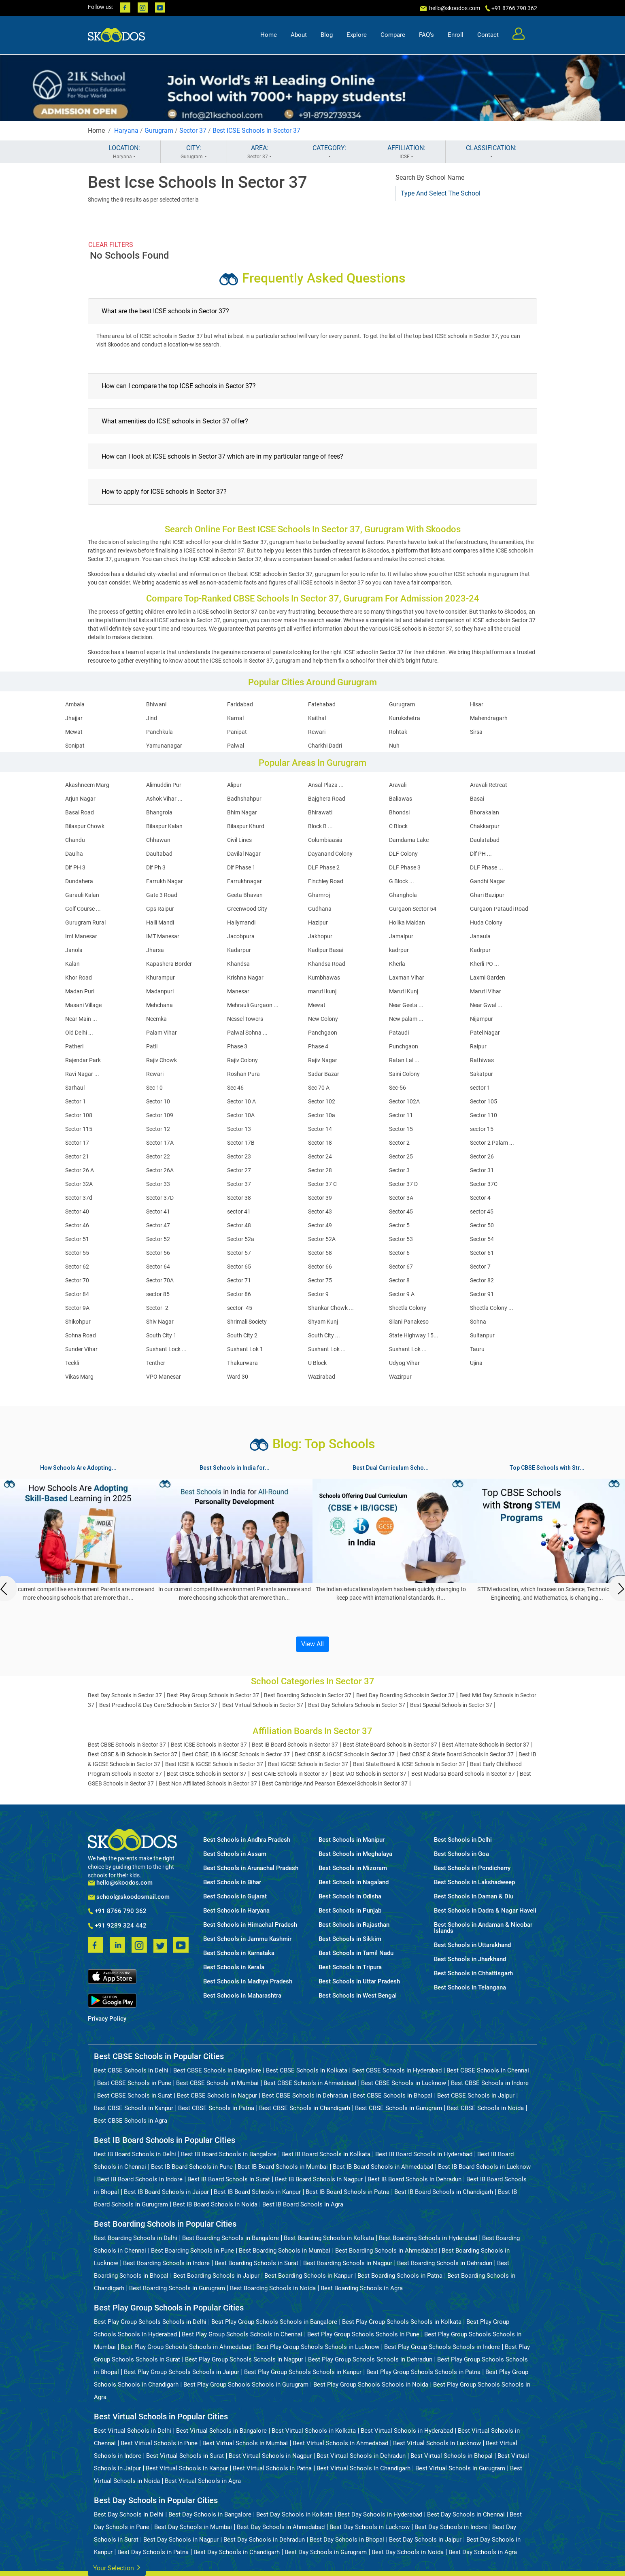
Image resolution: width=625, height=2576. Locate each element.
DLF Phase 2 (324, 867)
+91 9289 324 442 (117, 1926)
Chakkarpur (485, 826)
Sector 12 (158, 1129)
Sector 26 (482, 1156)
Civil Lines (239, 840)
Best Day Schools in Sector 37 (125, 1695)
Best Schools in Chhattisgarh (473, 1973)
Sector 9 (318, 1294)
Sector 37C (483, 1184)
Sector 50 (482, 1225)
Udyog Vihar (404, 1363)
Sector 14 (320, 1129)
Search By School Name (429, 177)
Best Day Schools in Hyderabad (380, 2514)
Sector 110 (483, 1115)
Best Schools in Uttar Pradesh (359, 1982)
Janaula (480, 936)
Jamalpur (401, 936)
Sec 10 (154, 1087)
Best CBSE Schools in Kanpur (133, 2108)
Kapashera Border (169, 964)
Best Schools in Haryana (236, 1911)
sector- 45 (239, 1308)
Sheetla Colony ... (491, 1308)
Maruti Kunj (403, 991)
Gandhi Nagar (487, 881)
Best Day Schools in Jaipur (425, 2539)
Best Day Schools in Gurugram (326, 2552)
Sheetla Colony (407, 1308)
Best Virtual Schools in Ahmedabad (340, 2443)
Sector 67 (401, 1266)
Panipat (237, 732)
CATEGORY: (329, 152)
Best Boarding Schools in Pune (192, 2250)
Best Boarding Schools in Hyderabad (428, 2238)
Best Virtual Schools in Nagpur (270, 2455)
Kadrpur (480, 950)
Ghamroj (319, 895)
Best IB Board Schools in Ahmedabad (383, 2166)
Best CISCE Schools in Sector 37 (207, 1773)
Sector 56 (158, 1253)
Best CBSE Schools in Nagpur (217, 2095)
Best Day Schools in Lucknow (370, 2527)
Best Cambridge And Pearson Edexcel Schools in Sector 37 (335, 1783)
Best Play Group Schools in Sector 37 (213, 1695)
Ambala (75, 704)
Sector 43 (320, 1211)
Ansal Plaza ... (326, 785)
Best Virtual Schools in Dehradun (361, 2455)
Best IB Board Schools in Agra (302, 2204)
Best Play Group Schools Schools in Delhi (150, 2321)
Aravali (397, 785)
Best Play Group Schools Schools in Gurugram (245, 2384)
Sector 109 (159, 1115)
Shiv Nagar (160, 1321)
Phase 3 (237, 1046)
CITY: (194, 152)
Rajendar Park (83, 1060)
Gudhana (320, 908)
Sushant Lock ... (166, 1349)
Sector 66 (320, 1266)
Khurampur (160, 977)
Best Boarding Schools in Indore (166, 2263)
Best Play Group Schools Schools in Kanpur (302, 2372)
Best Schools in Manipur (352, 1840)
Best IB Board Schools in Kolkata (325, 2154)
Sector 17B (241, 1142)
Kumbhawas (324, 977)
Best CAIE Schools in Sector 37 (289, 1773)
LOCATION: (124, 152)
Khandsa (238, 964)
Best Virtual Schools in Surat (185, 2455)
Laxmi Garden (487, 977)
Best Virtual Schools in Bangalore (221, 2430)
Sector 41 (158, 1211)
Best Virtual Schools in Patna (272, 2468)
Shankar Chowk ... (331, 1308)
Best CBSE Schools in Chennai (487, 2070)
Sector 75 (320, 1280)
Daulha (74, 853)
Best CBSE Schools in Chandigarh (304, 2108)
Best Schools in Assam (234, 1854)
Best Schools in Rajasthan (354, 1925)
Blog (327, 34)
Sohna (478, 1321)
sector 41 (239, 1211)
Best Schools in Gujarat (235, 1897)
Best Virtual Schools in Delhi (132, 2430)
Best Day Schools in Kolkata (294, 2514)
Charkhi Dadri (325, 745)
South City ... (324, 1335)
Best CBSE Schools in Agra (130, 2120)
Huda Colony (486, 922)
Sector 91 (482, 1294)
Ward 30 (237, 1376)
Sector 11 (401, 1115)
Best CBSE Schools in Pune (134, 2083)
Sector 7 (480, 1266)
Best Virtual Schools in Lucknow (437, 2443)
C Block (398, 826)
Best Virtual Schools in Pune (159, 2443)
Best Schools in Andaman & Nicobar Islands (483, 1928)
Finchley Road (325, 881)
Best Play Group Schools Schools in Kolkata (401, 2321)
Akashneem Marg (87, 785)
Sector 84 (77, 1294)
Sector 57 (239, 1253)
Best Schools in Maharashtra (242, 1996)
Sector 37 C (322, 1184)
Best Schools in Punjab (350, 1911)
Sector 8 (399, 1280)
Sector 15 (401, 1129)
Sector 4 (480, 1197)
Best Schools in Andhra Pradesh (246, 1840)
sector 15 (481, 1129)
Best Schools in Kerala (233, 1967)
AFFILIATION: (406, 152)
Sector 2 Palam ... (492, 1142)
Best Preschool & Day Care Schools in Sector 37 (158, 1705)
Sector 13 (239, 1129)
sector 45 (481, 1211)
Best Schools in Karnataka (238, 1953)
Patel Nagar (485, 1032)
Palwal (235, 745)
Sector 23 (239, 1156)
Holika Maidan (407, 922)
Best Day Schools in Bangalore (209, 2514)
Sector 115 (78, 1129)
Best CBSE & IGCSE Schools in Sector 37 (345, 1754)
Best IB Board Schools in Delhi (135, 2154)
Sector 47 (158, 1225)
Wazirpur (400, 1376)
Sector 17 (77, 1142)
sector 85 (158, 1294)
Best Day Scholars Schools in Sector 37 (356, 1705)
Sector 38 (239, 1197)
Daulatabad (485, 840)
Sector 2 (399, 1142)
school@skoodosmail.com (129, 1897)
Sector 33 (158, 1184)
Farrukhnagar (244, 881)
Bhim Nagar (242, 812)
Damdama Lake (409, 840)
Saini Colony (404, 1074)
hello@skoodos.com (454, 8)
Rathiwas (482, 1060)
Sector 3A (401, 1197)
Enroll (455, 34)
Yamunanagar (164, 745)
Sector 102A (404, 1101)
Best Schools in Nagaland (354, 1882)
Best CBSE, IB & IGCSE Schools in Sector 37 (236, 1754)
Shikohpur (78, 1321)
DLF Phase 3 (405, 867)
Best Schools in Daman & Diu (473, 1897)
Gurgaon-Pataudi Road (499, 908)
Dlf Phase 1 (241, 867)
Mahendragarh (489, 718)
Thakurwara (242, 1363)
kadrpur (399, 950)
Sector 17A (160, 1142)
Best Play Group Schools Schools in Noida (370, 2384)
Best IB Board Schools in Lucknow (484, 2166)
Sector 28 (320, 1170)
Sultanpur (482, 1335)
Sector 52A (322, 1239)
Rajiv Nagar (322, 1060)
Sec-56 (397, 1087)
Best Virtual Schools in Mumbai (245, 2443)
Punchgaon (403, 1046)
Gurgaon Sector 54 (412, 908)
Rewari (316, 732)
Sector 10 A (241, 1101)
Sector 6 (399, 1253)
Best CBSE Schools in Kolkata (306, 2070)
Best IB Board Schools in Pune (192, 2166)
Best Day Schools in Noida (408, 2552)
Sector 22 (158, 1156)
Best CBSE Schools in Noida (485, 2108)
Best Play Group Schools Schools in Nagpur (244, 2359)
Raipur (478, 1046)
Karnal (235, 718)
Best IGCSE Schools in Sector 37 (308, 1764)
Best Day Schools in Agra (483, 2552)
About (299, 34)
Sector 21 (77, 1156)
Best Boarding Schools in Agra (362, 2288)
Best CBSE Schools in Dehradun (305, 2095)
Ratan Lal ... (404, 1060)
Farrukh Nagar (164, 881)
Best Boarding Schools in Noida (273, 2288)
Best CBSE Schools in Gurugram (398, 2108)
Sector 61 (482, 1253)
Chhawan (158, 840)
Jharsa (155, 950)
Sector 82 (482, 1280)
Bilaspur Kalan (164, 826)
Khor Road (78, 977)
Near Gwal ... (486, 1005)
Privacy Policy (107, 2019)
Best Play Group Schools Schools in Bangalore (274, 2321)
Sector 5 (399, 1225)
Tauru (477, 1349)
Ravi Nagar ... (82, 1074)
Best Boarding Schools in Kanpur (308, 2275)
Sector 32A (79, 1184)
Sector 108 (78, 1115)
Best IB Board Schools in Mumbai (283, 2166)
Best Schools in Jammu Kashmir (247, 1939)
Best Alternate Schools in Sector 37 (485, 1744)
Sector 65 (239, 1266)
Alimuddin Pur (163, 785)
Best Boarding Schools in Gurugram (177, 2288)
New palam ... (406, 1019)
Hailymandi (241, 922)
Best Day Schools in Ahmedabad (281, 2527)
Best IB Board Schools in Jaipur (166, 2192)
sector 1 (480, 1087)
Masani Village (83, 1005)
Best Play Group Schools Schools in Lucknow (317, 2347)
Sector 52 (158, 1239)
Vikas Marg (79, 1376)
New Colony (323, 1019)
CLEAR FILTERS (110, 245)
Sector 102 (321, 1101)
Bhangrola (159, 812)
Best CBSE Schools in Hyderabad (397, 2070)
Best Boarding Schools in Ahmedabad (386, 2250)
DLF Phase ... (486, 867)
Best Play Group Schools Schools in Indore (442, 2347)
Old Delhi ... (79, 1032)
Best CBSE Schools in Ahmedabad (310, 2083)
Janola (74, 950)
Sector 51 (77, 1239)
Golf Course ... (83, 908)
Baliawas (400, 798)
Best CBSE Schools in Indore (490, 2083)
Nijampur (481, 1019)
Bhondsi (399, 812)
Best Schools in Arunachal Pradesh (250, 1868)
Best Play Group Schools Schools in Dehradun (370, 2359)
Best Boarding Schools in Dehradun (444, 2263)
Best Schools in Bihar (232, 1882)
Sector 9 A (402, 1294)
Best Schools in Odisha (350, 1897)
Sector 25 (401, 1156)
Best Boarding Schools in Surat (256, 2263)
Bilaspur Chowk (84, 826)
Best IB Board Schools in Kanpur (257, 2192)
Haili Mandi (160, 922)
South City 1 (161, 1335)
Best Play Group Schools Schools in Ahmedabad (186, 2347)
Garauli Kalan (82, 895)
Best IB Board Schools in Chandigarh (443, 2192)
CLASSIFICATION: (491, 152)
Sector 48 (239, 1225)
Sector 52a (240, 1239)
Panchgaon (322, 1032)
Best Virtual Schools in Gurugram (460, 2468)
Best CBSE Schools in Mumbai (217, 2083)
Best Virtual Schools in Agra (203, 2481)
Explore (357, 34)
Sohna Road (80, 1335)
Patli (151, 1046)
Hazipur (318, 922)
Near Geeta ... (406, 1005)
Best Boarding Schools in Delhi (135, 2238)
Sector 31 (482, 1170)
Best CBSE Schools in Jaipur (475, 2095)
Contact (488, 34)
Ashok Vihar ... (164, 798)
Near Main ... (81, 1019)
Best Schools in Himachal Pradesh (250, 1925)
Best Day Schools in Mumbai (193, 2527)
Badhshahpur (244, 798)
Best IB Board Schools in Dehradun (414, 2179)
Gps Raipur (160, 908)
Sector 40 (77, 1211)
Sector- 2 (157, 1308)
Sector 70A (160, 1280)
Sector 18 (320, 1142)
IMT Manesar (162, 936)
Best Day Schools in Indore (451, 2527)
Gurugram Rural (85, 922)
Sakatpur (481, 1074)
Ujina (476, 1363)
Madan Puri (79, 991)
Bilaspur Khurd (245, 826)
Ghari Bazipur (487, 895)
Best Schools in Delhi (463, 1840)
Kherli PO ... (484, 964)
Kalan (72, 964)
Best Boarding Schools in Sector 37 (307, 1695)
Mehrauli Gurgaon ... (252, 1005)
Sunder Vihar (81, 1349)
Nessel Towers (245, 1019)
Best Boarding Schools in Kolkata (329, 2238)
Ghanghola (403, 895)
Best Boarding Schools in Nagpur (347, 2263)
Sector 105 (483, 1101)
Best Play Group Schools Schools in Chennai (242, 2334)
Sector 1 (75, 1101)
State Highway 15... (413, 1335)
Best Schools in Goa (461, 1854)
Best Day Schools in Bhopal (347, 2539)
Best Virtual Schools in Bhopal (451, 2455)
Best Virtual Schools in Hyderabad (407, 2430)
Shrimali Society (247, 1321)
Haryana (126, 130)
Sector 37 (192, 130)
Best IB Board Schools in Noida (215, 2204)
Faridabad (240, 704)
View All (312, 1644)
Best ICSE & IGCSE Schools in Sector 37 (214, 1764)
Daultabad (159, 853)
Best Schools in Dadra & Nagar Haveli (485, 1911)
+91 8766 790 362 (117, 1911)
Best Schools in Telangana (470, 1988)
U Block (317, 1363)
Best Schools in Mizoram (353, 1868)
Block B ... (320, 826)
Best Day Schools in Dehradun (264, 2539)
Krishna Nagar (245, 977)
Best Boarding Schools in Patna (399, 2275)
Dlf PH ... (481, 853)
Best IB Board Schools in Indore (140, 2179)
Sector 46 (77, 1225)
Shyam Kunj (323, 1321)
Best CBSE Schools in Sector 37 (127, 1744)
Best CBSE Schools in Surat (134, 2095)
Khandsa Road (326, 964)
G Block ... (401, 881)
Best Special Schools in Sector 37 (451, 1705)
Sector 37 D (403, 1184)
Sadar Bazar (323, 1074)
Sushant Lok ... (327, 1349)
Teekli (72, 1363)
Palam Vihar (161, 1032)
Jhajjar (74, 718)
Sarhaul (75, 1087)
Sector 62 (77, 1266)
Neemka (156, 1019)
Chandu (75, 840)
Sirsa (476, 732)
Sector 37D (160, 1197)
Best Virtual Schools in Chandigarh (363, 2468)
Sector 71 (239, 1280)
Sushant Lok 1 (245, 1349)
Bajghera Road (326, 798)
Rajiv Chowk (161, 1060)
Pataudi (399, 1032)
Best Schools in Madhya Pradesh (247, 1982)
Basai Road (79, 812)
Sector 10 (158, 1101)
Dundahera (79, 881)
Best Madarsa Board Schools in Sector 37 (463, 1773)
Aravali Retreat (488, 785)
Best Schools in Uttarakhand (472, 1945)
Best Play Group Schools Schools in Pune (363, 2334)
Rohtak (398, 732)
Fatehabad (322, 704)
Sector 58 (320, 1253)
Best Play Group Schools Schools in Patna (423, 2372)
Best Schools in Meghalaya (355, 1854)
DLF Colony (403, 853)
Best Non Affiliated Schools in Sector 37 (208, 1783)
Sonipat (75, 745)
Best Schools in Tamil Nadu (356, 1953)
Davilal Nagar (244, 853)
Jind (151, 718)
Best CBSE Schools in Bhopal (392, 2095)
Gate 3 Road (161, 895)
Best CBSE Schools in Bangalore (217, 2070)
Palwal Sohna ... (247, 1032)
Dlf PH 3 (75, 867)
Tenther (155, 1363)
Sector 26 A (79, 1170)
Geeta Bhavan (245, 895)
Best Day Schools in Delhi (129, 2514)
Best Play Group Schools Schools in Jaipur (181, 2372)
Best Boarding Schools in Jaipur (216, 2275)
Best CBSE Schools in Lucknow (403, 2083)
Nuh (394, 745)
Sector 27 (239, 1170)
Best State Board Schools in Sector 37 (390, 1744)
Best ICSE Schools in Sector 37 (256, 130)
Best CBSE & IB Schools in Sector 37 (132, 1754)
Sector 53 (401, 1239)
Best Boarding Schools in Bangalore (230, 2238)
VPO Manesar (163, 1376)
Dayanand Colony (330, 853)
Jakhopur (320, 936)
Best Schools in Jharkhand (470, 1959)
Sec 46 (235, 1087)
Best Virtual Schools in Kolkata (314, 2430)
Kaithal (317, 718)
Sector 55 (77, 1253)
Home (268, 34)
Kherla (397, 964)
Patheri (74, 1046)
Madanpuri (160, 991)
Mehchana (159, 1005)
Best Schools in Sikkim (350, 1939)
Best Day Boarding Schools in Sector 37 (405, 1695)
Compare (393, 34)
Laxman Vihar (406, 977)
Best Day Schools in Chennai (466, 2514)
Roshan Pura (243, 1074)
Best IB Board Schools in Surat (228, 2179)
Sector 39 (320, 1197)
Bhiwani (156, 704)
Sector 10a (321, 1115)
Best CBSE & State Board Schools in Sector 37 (457, 1754)
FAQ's (426, 34)
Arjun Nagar (80, 798)
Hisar (476, 704)
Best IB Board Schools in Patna (347, 2192)
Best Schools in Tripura (350, 1967)
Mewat (74, 732)
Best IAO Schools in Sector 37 (369, 1773)
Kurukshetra (404, 718)
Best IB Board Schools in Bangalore (228, 2154)
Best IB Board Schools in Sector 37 (295, 1744)
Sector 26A (160, 1170)
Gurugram (159, 130)
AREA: (259, 152)
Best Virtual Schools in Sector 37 (262, 1705)
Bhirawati (320, 812)
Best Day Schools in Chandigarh (236, 2552)
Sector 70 (77, 1280)
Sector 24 (320, 1156)
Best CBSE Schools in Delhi (131, 2070)
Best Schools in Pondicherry (472, 1868)
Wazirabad (321, 1376)
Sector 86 (239, 1294)
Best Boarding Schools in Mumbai (284, 2250)
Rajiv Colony (242, 1060)
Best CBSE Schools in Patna (216, 2108)
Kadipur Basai (325, 950)
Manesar (238, 991)
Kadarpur (239, 950)
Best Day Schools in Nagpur (181, 2539)
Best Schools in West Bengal (358, 1996)
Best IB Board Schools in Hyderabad (423, 2154)
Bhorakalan (484, 812)
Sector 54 (482, 1239)
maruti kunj (322, 991)
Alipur (234, 785)
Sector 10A (241, 1115)
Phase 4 (318, 1046)
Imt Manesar (81, 936)
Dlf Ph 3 (156, 867)
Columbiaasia (325, 840)
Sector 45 (401, 1211)
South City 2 (242, 1335)
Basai (477, 798)
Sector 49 (320, 1225)
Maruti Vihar (485, 991)
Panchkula (159, 732)
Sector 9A (77, 1308)
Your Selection (116, 2567)
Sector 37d (78, 1197)
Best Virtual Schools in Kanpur (187, 2468)
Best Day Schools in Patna (153, 2552)
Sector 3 (399, 1170)
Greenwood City (247, 908)
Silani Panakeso (409, 1321)
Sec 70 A (319, 1087)
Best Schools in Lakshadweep (474, 1882)
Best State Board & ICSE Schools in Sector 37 (409, 1764)
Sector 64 (158, 1266)
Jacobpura (241, 936)
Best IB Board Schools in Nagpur (319, 2179)
